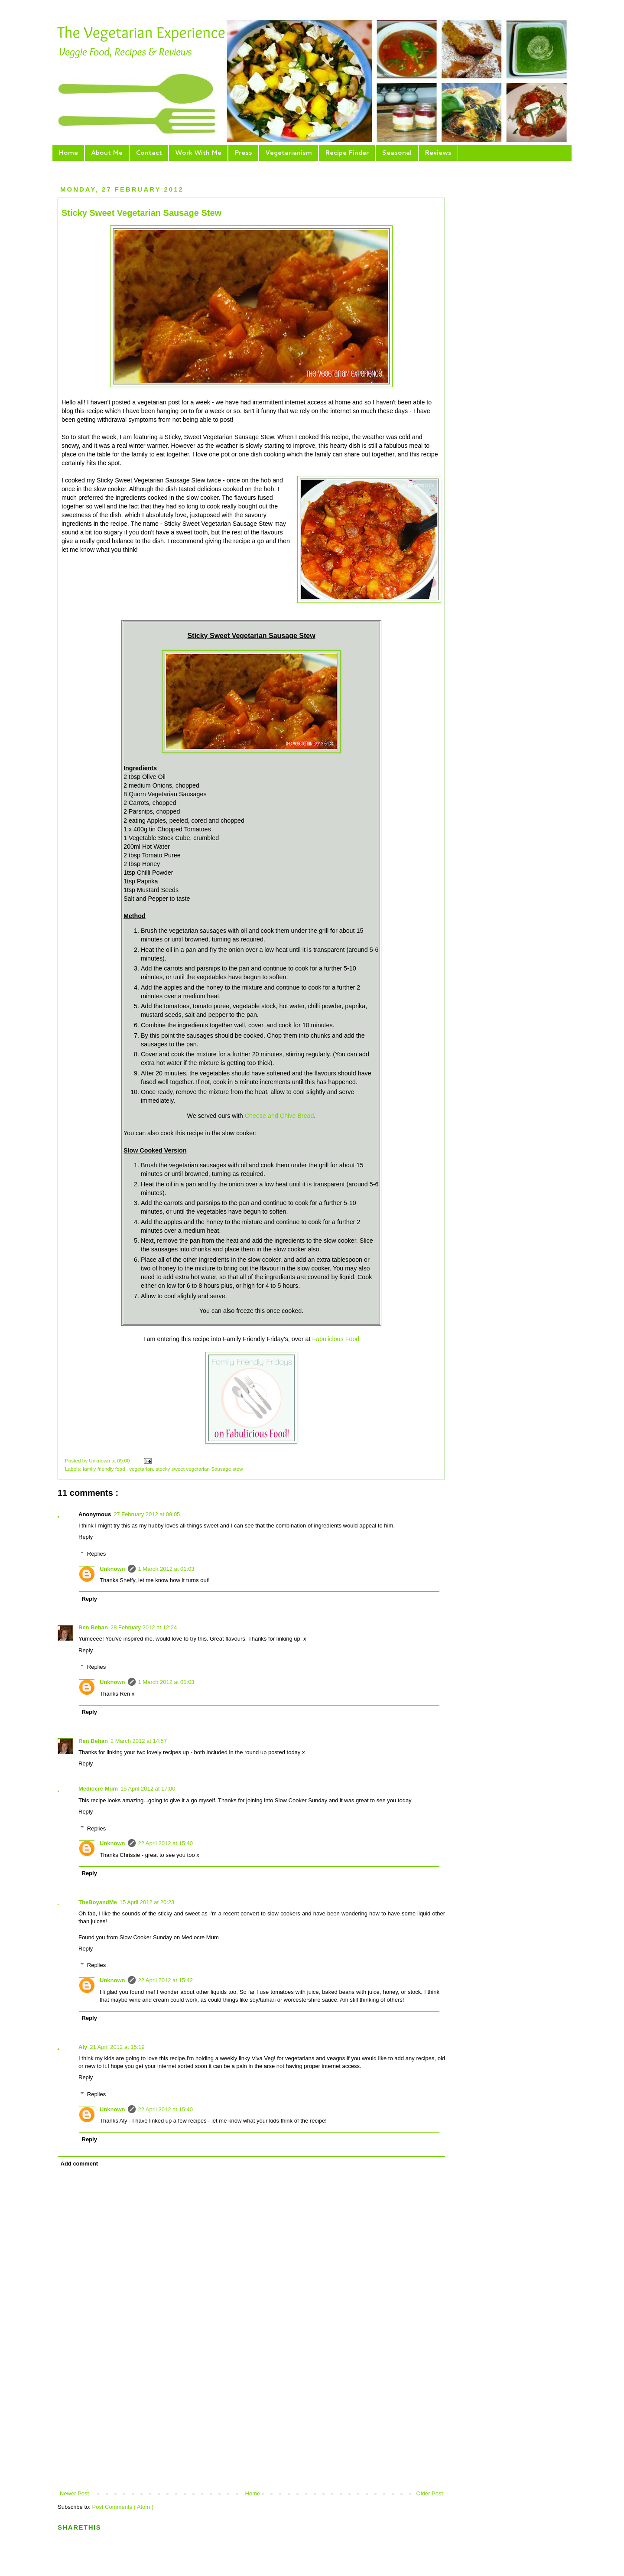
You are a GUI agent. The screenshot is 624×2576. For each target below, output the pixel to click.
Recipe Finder (347, 152)
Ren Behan (93, 1627)
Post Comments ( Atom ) (123, 2507)
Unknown (100, 1460)
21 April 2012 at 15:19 (117, 2047)
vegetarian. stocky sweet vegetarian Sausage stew (186, 1469)
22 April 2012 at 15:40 (165, 1843)
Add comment (79, 2163)
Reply (85, 1537)
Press (243, 152)
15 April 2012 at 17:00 (148, 1788)
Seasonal (397, 152)
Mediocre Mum (98, 1788)
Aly (82, 2047)
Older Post (429, 2493)
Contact (149, 152)
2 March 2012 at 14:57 (138, 1741)
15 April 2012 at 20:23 (147, 1902)
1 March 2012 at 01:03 (166, 1569)
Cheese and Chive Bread (279, 1115)
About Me (107, 152)
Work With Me (198, 152)
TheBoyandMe (97, 1902)
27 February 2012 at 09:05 (147, 1514)
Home (68, 152)
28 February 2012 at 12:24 (143, 1627)
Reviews (438, 152)
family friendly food (105, 1469)
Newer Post (74, 2493)
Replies (96, 1553)
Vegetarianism (288, 152)
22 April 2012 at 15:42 (165, 1980)
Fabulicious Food (335, 1338)
